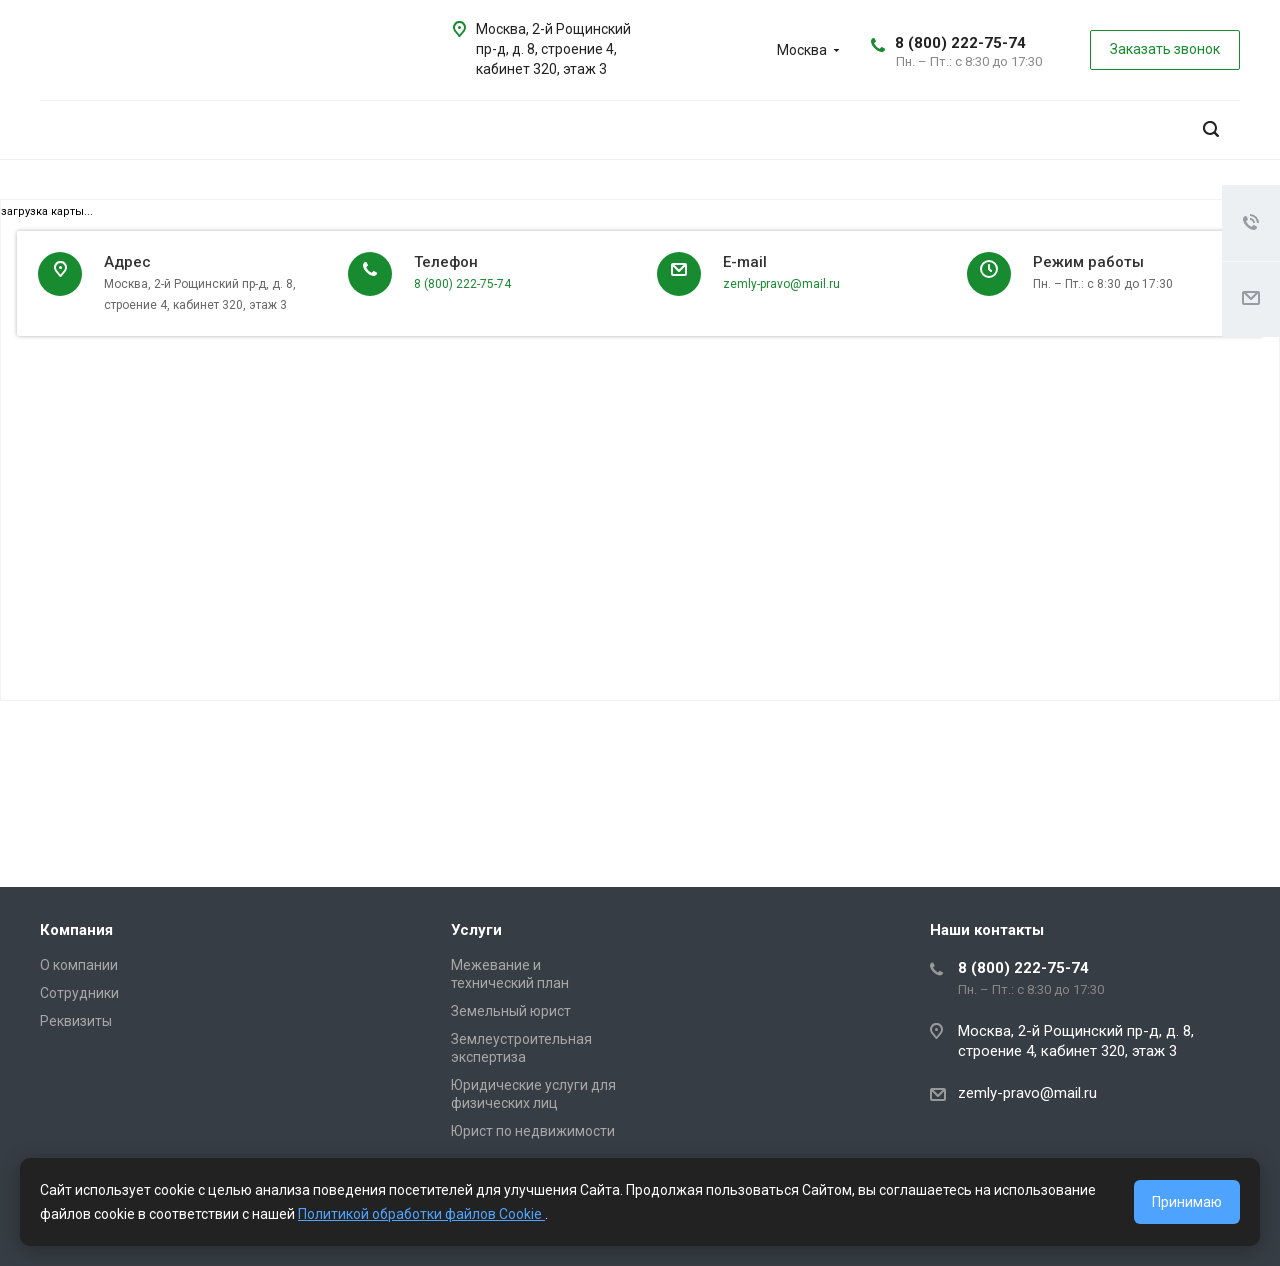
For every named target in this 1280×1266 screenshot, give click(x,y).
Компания (76, 930)
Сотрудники (79, 993)
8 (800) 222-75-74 (960, 43)
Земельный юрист (511, 1011)
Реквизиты (76, 1021)
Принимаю (1187, 1202)
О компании (79, 965)
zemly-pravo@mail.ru (781, 284)
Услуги (476, 930)
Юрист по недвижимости (533, 1131)
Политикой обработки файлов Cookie (421, 1214)
